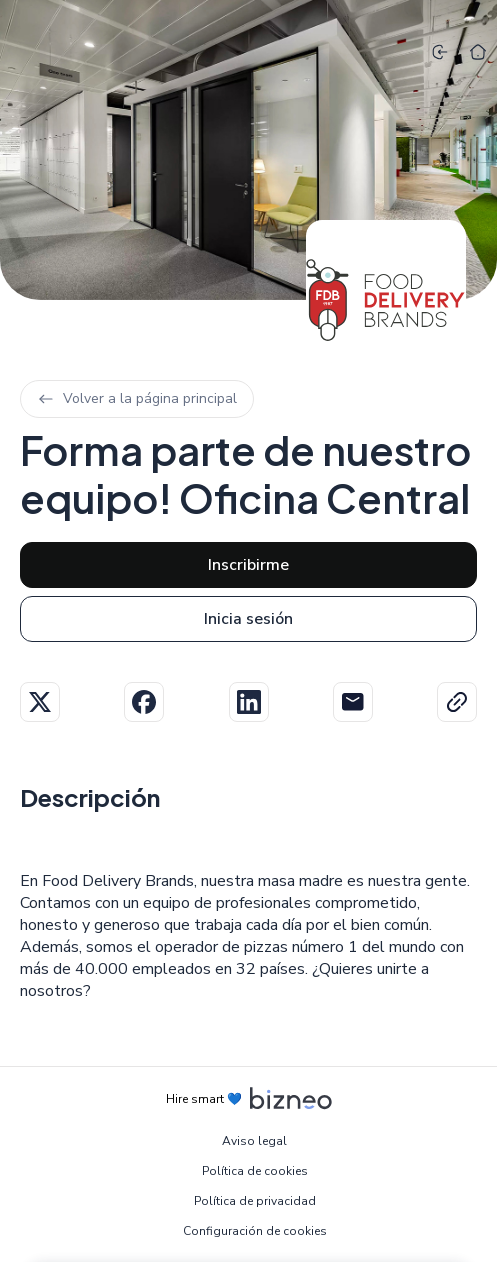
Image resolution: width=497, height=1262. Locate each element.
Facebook (144, 702)
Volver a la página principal (137, 398)
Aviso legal (254, 1141)
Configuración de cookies (255, 1231)
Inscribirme (248, 565)
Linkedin (249, 702)
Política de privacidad (255, 1201)
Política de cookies (255, 1171)
